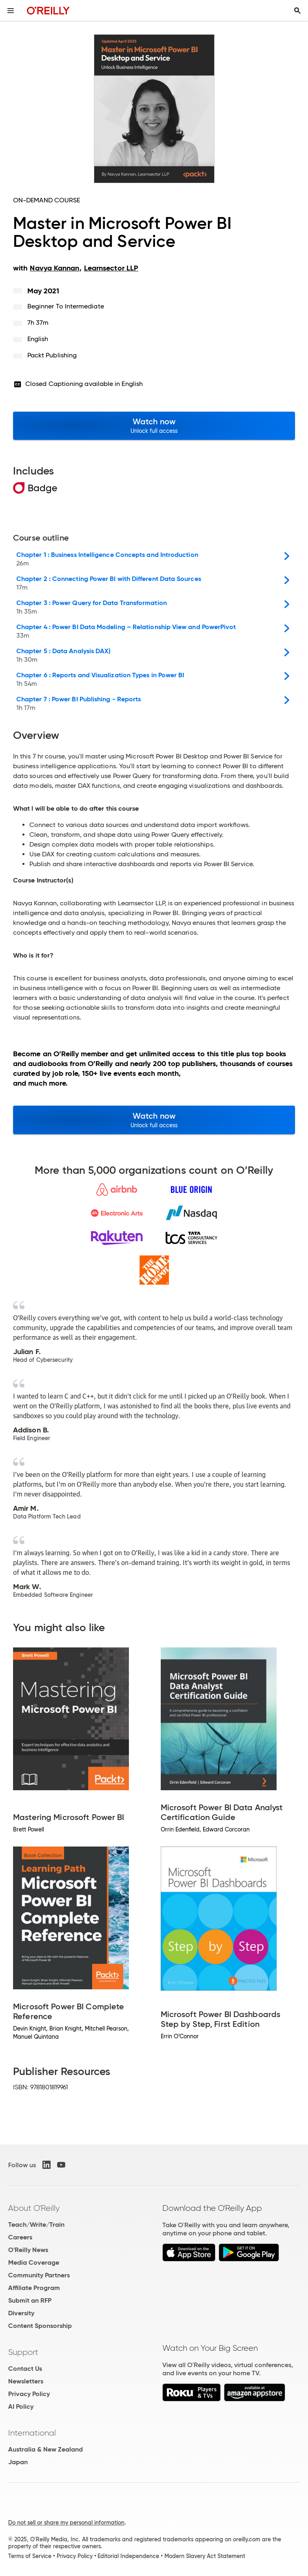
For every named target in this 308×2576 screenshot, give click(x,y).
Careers (20, 2237)
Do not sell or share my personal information (66, 2522)
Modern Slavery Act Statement (204, 2556)
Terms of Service (29, 2556)
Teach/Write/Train (36, 2224)
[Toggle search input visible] (297, 10)
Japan (18, 2462)
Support (23, 2352)
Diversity (21, 2313)
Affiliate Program (34, 2287)
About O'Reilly (34, 2208)
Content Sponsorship (40, 2325)
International (32, 2433)
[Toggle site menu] (10, 10)
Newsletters (25, 2381)
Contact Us (25, 2368)
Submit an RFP (29, 2300)
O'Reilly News (28, 2250)
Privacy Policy (29, 2394)
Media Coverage (33, 2262)
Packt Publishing (52, 355)
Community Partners (39, 2275)
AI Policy (20, 2406)
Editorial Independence (128, 2556)
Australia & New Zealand (45, 2449)
